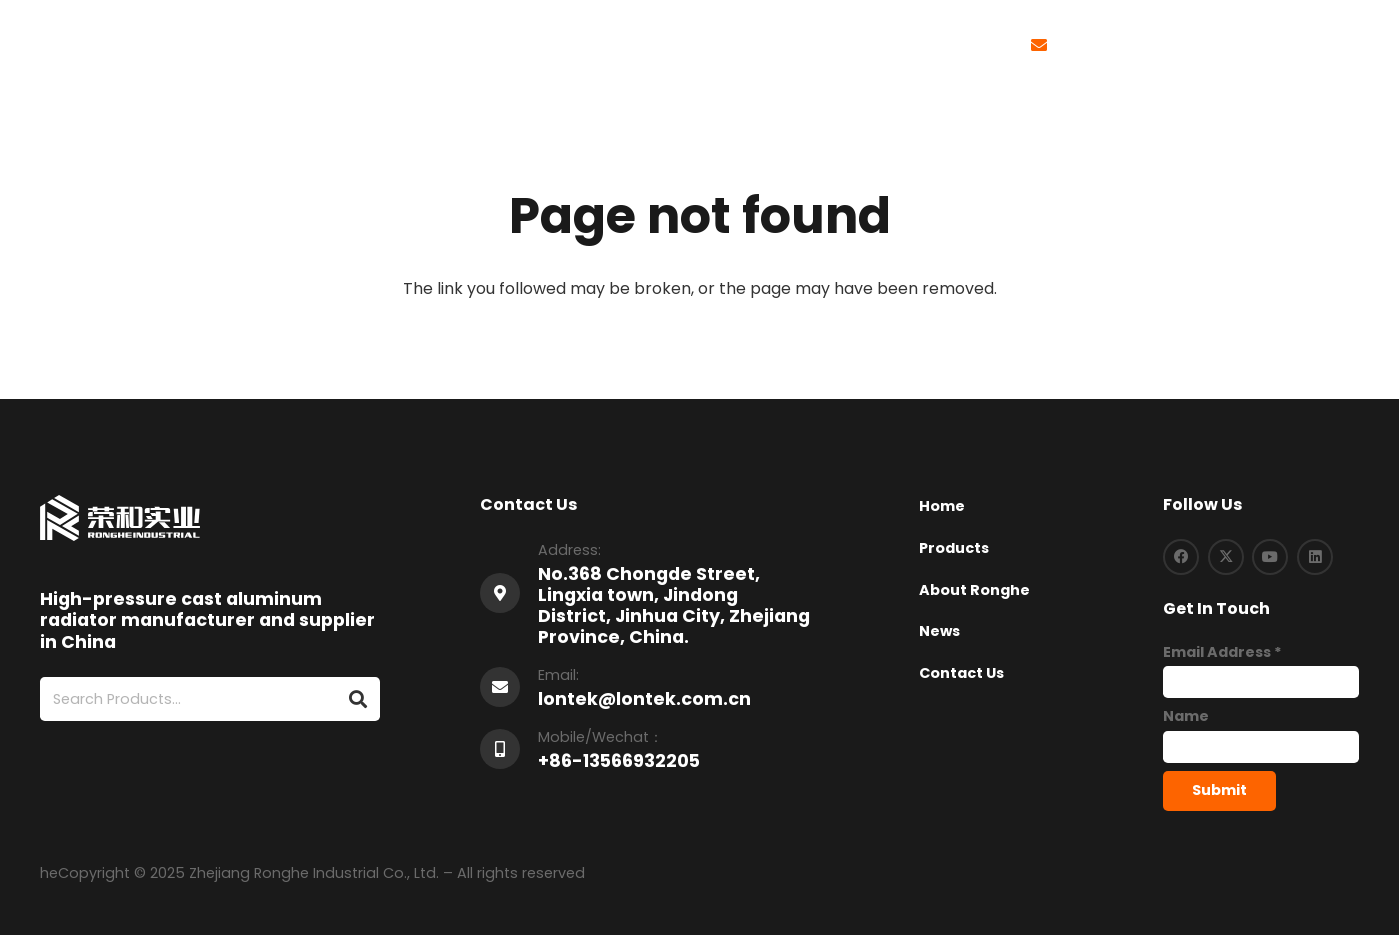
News (939, 631)
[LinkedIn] (1315, 557)
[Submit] (1219, 791)
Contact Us (961, 673)
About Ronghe (974, 590)
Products (954, 548)
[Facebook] (1181, 557)
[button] (1287, 45)
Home (942, 506)
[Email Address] (1261, 682)
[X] (1226, 557)
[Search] (357, 699)
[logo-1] (97, 45)
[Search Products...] (210, 699)
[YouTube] (1270, 557)
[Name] (1261, 747)
